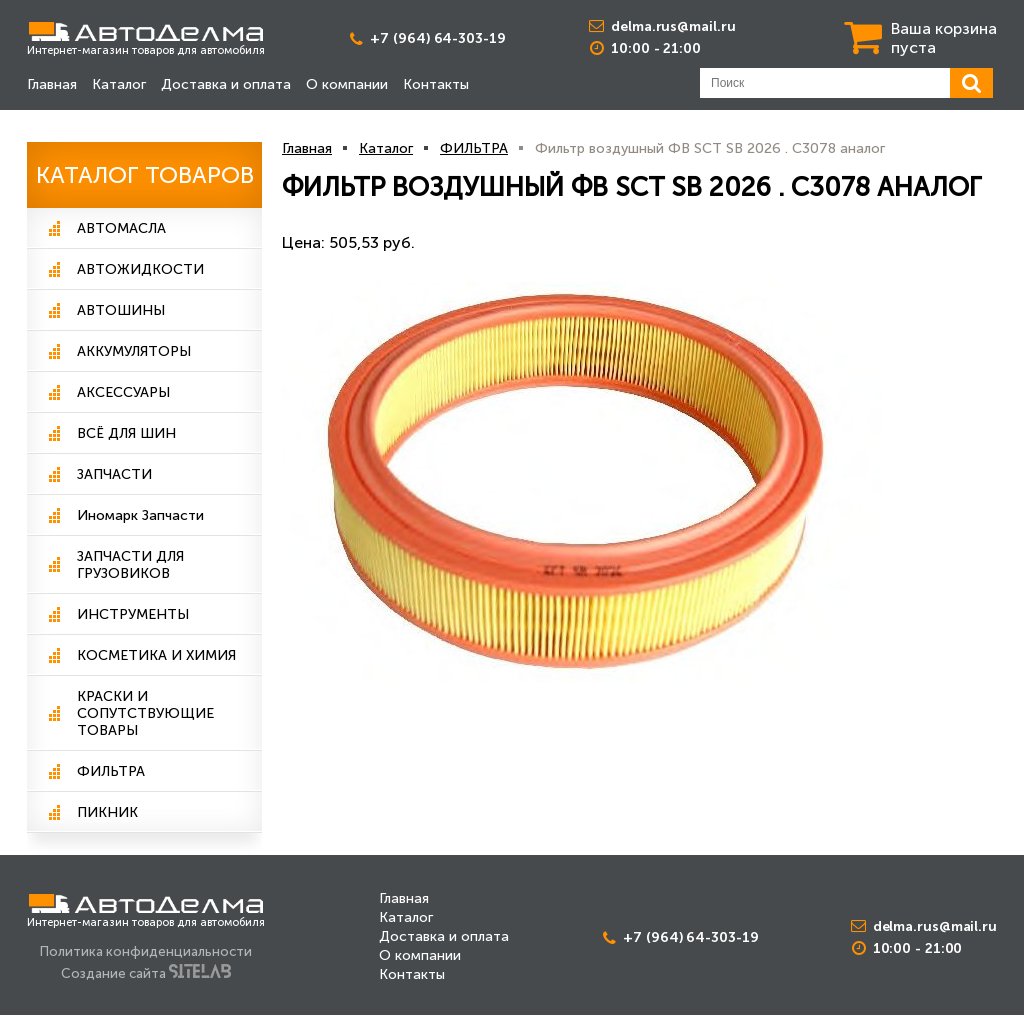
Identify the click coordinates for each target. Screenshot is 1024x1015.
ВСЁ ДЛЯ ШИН (126, 433)
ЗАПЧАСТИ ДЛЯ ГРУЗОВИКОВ (130, 565)
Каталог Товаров (145, 175)
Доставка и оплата (226, 84)
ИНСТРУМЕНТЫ (133, 614)
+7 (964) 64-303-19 (437, 38)
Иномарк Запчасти (140, 515)
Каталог (119, 84)
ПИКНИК (107, 812)
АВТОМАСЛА (121, 228)
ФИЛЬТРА (111, 771)
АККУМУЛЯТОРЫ (134, 351)
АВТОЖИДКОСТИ (140, 269)
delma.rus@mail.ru (673, 26)
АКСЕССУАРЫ (123, 392)
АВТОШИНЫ (121, 310)
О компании (347, 84)
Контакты (436, 84)
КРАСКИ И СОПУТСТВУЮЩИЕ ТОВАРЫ (145, 713)
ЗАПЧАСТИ (114, 474)
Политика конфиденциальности (146, 951)
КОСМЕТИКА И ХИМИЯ (156, 655)
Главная (52, 84)
